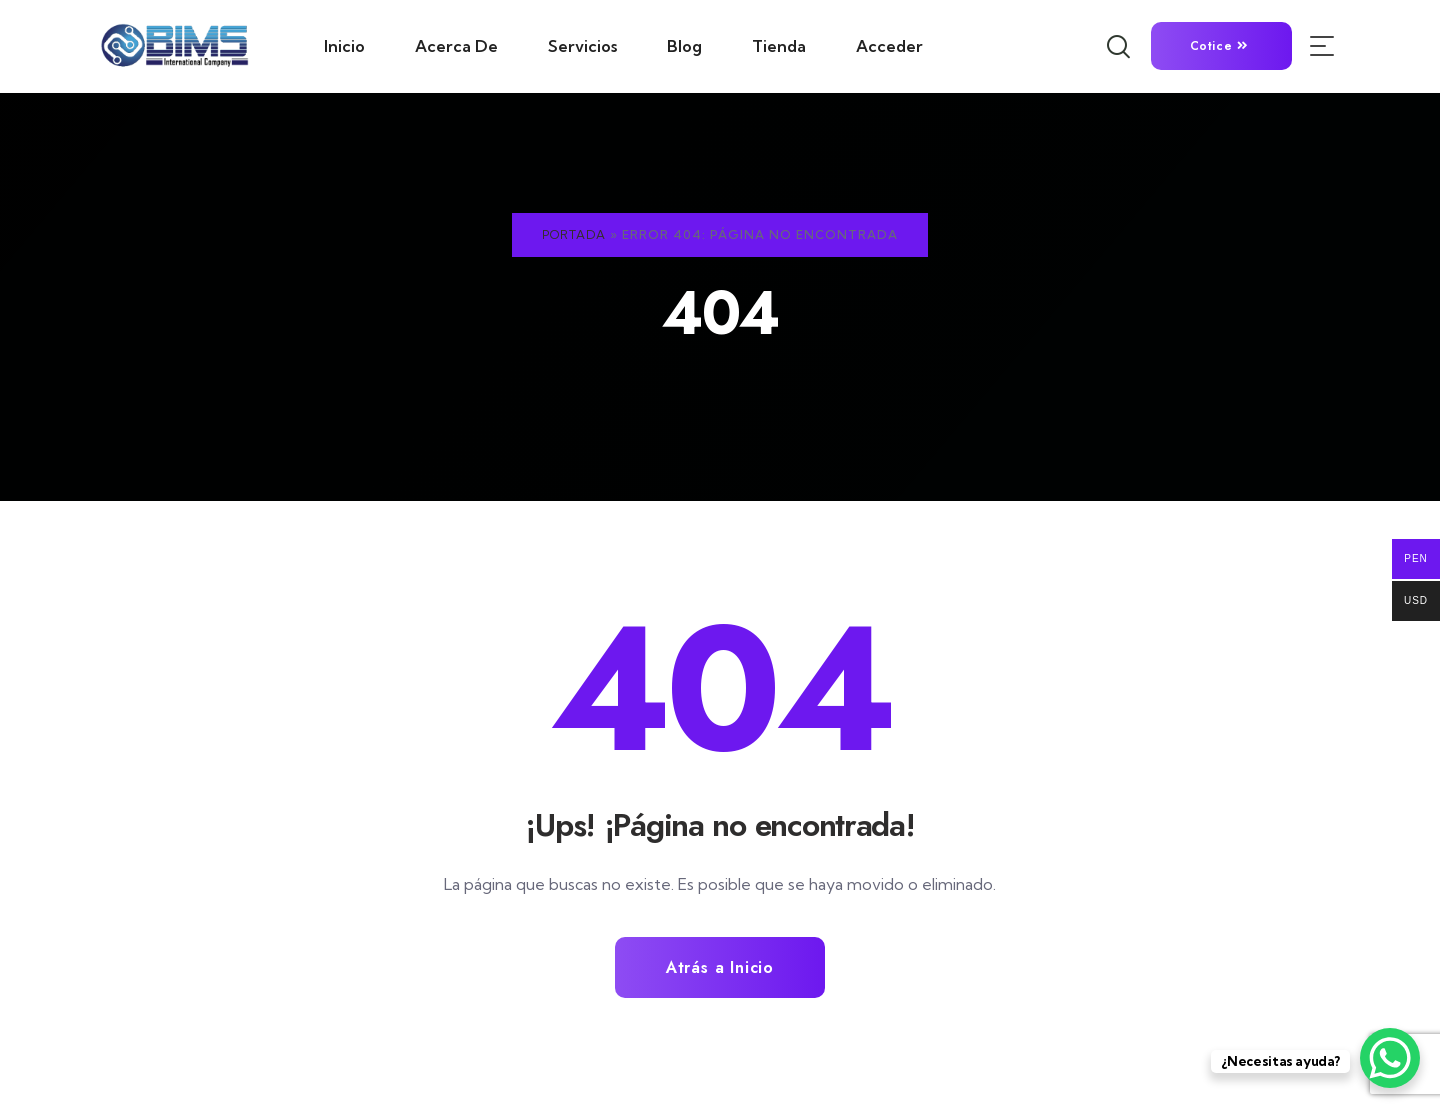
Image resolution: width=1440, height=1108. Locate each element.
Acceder (889, 46)
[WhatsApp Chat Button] (1390, 1058)
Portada (574, 234)
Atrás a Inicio (720, 967)
